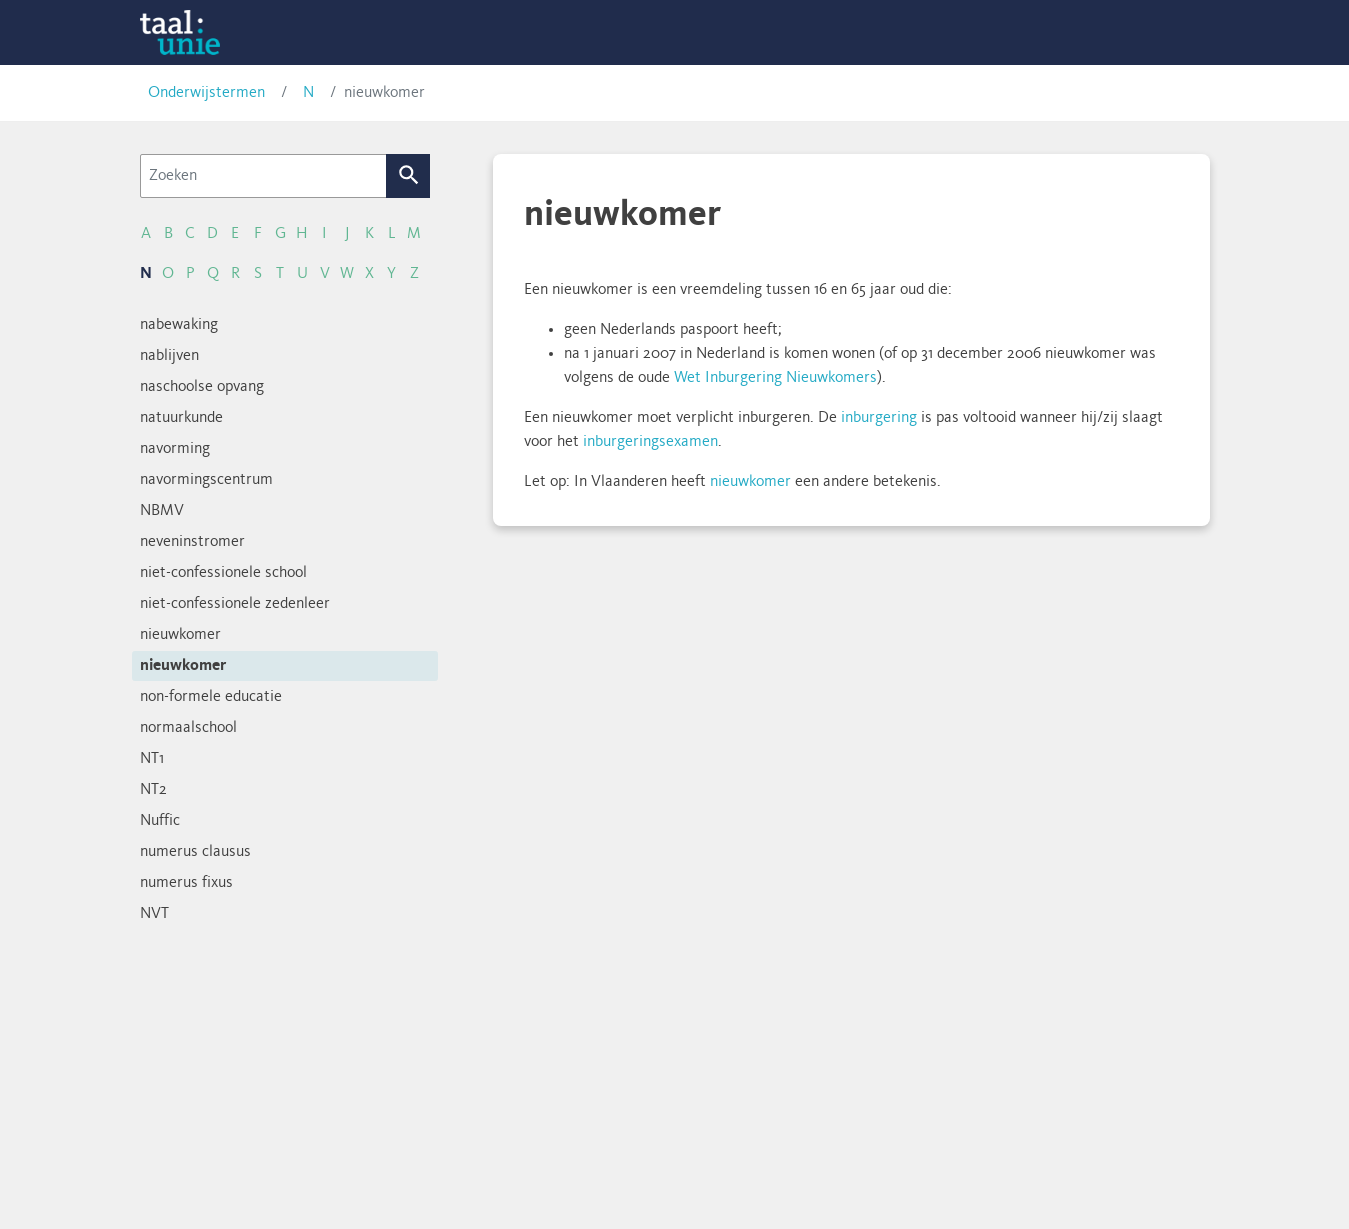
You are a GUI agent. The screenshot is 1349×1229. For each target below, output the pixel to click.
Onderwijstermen (206, 93)
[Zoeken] (263, 176)
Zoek (407, 176)
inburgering (879, 418)
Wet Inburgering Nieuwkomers (775, 378)
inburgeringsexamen (650, 442)
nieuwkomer (750, 482)
